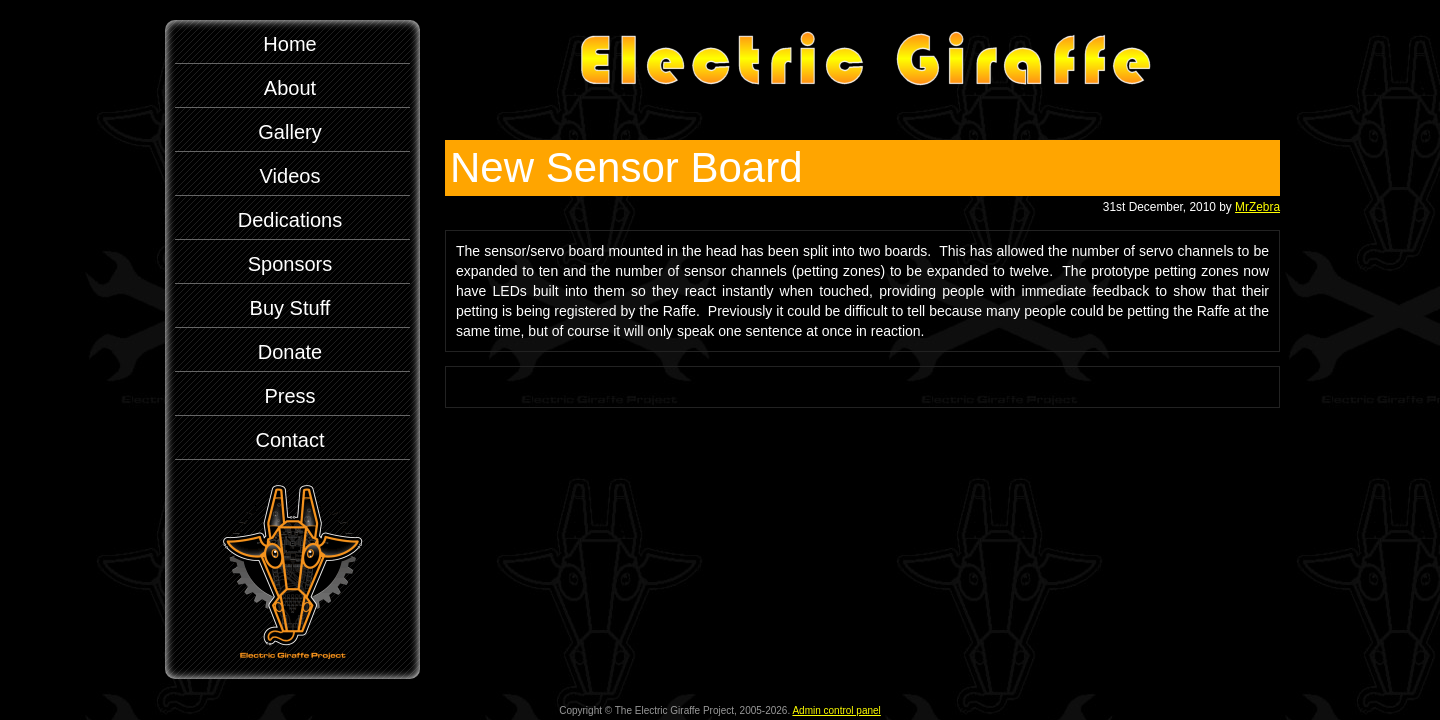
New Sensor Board (626, 167)
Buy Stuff (290, 308)
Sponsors (290, 264)
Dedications (290, 220)
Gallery (289, 132)
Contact (290, 440)
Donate (290, 352)
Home (289, 44)
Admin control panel (836, 710)
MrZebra (1257, 207)
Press (289, 396)
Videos (290, 176)
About (290, 88)
